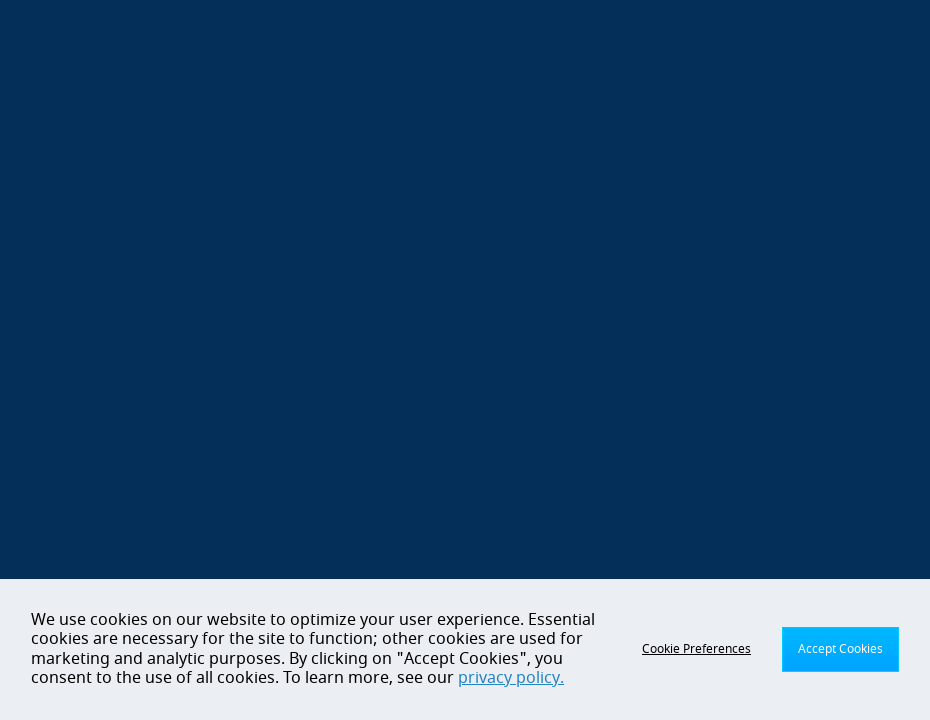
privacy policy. (511, 678)
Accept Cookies (840, 649)
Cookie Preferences (696, 649)
